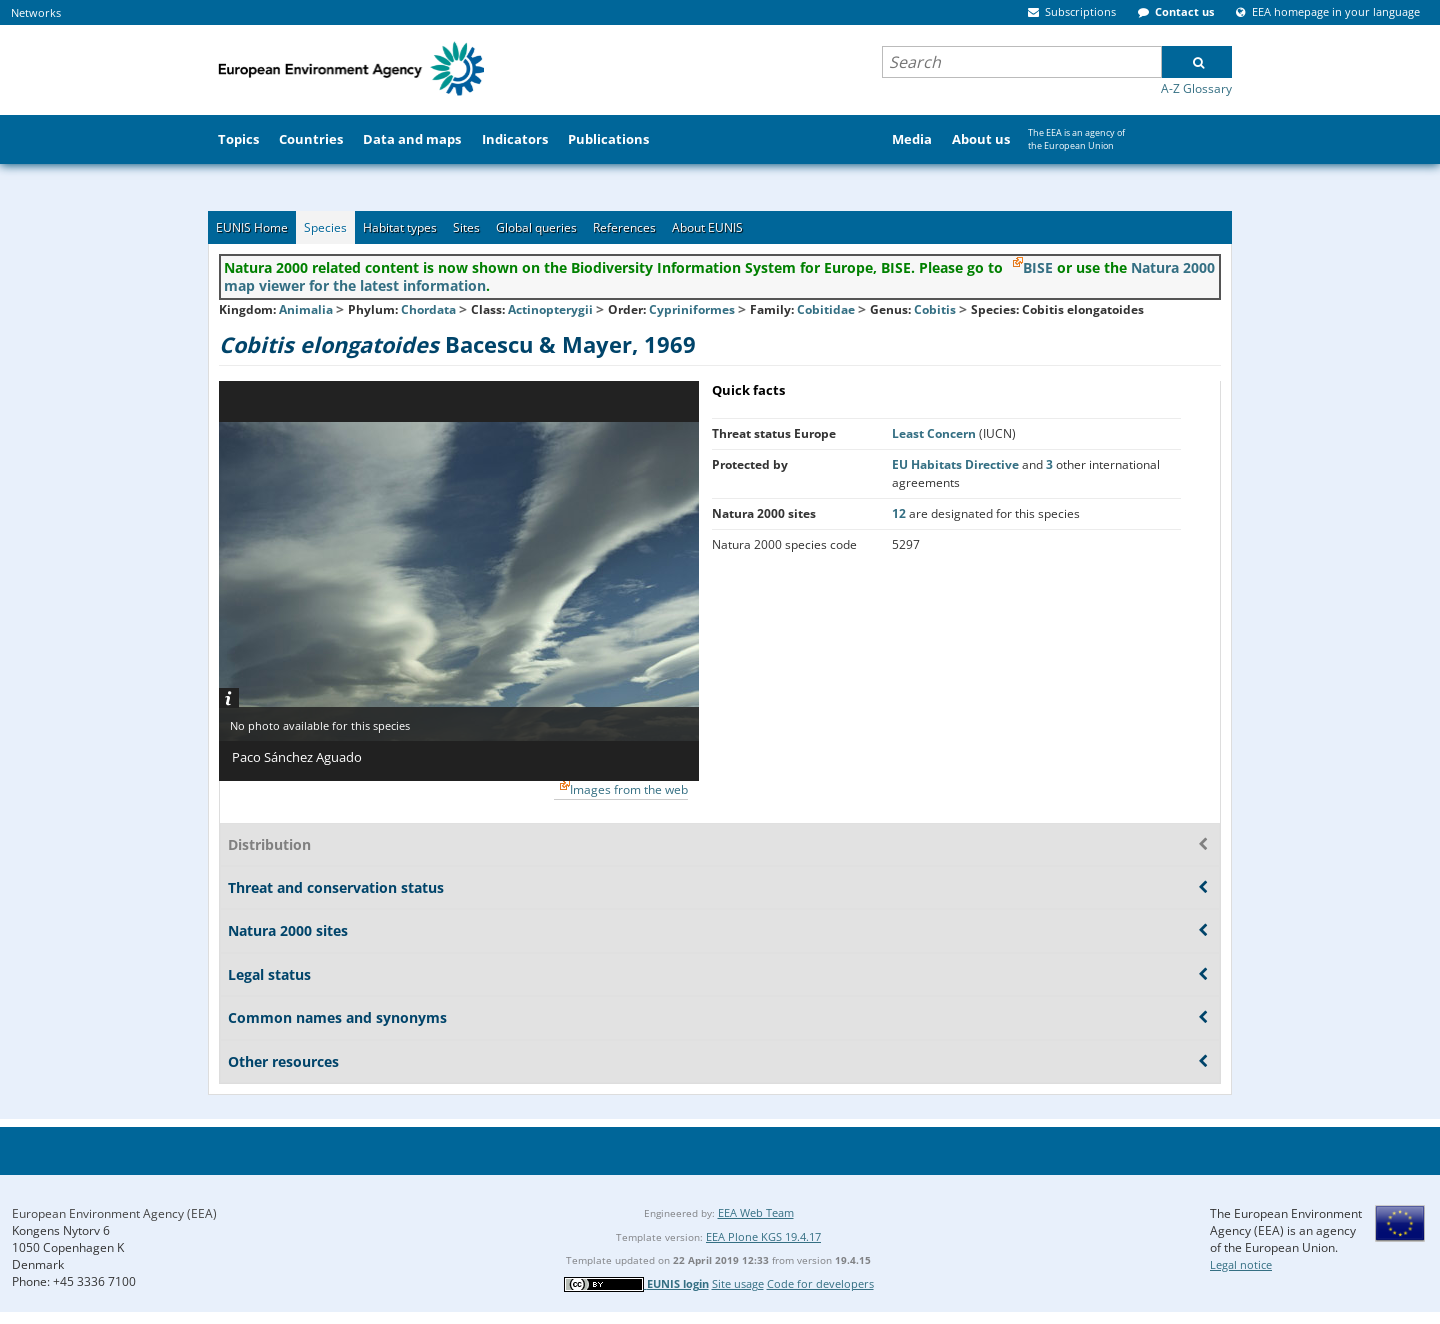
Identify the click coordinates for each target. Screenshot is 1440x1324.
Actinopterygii (550, 309)
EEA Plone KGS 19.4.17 (763, 1236)
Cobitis (936, 309)
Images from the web (629, 789)
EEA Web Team (756, 1212)
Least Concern (935, 433)
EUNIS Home (252, 227)
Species (325, 227)
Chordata (428, 309)
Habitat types (400, 227)
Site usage (738, 1283)
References (624, 227)
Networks (36, 12)
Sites (466, 227)
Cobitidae (826, 309)
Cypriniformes (692, 309)
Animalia (306, 309)
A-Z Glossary (1196, 88)
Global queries (536, 227)
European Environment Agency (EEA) (114, 1213)
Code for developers (820, 1283)
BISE (1038, 267)
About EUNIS (707, 227)
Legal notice (1241, 1264)
